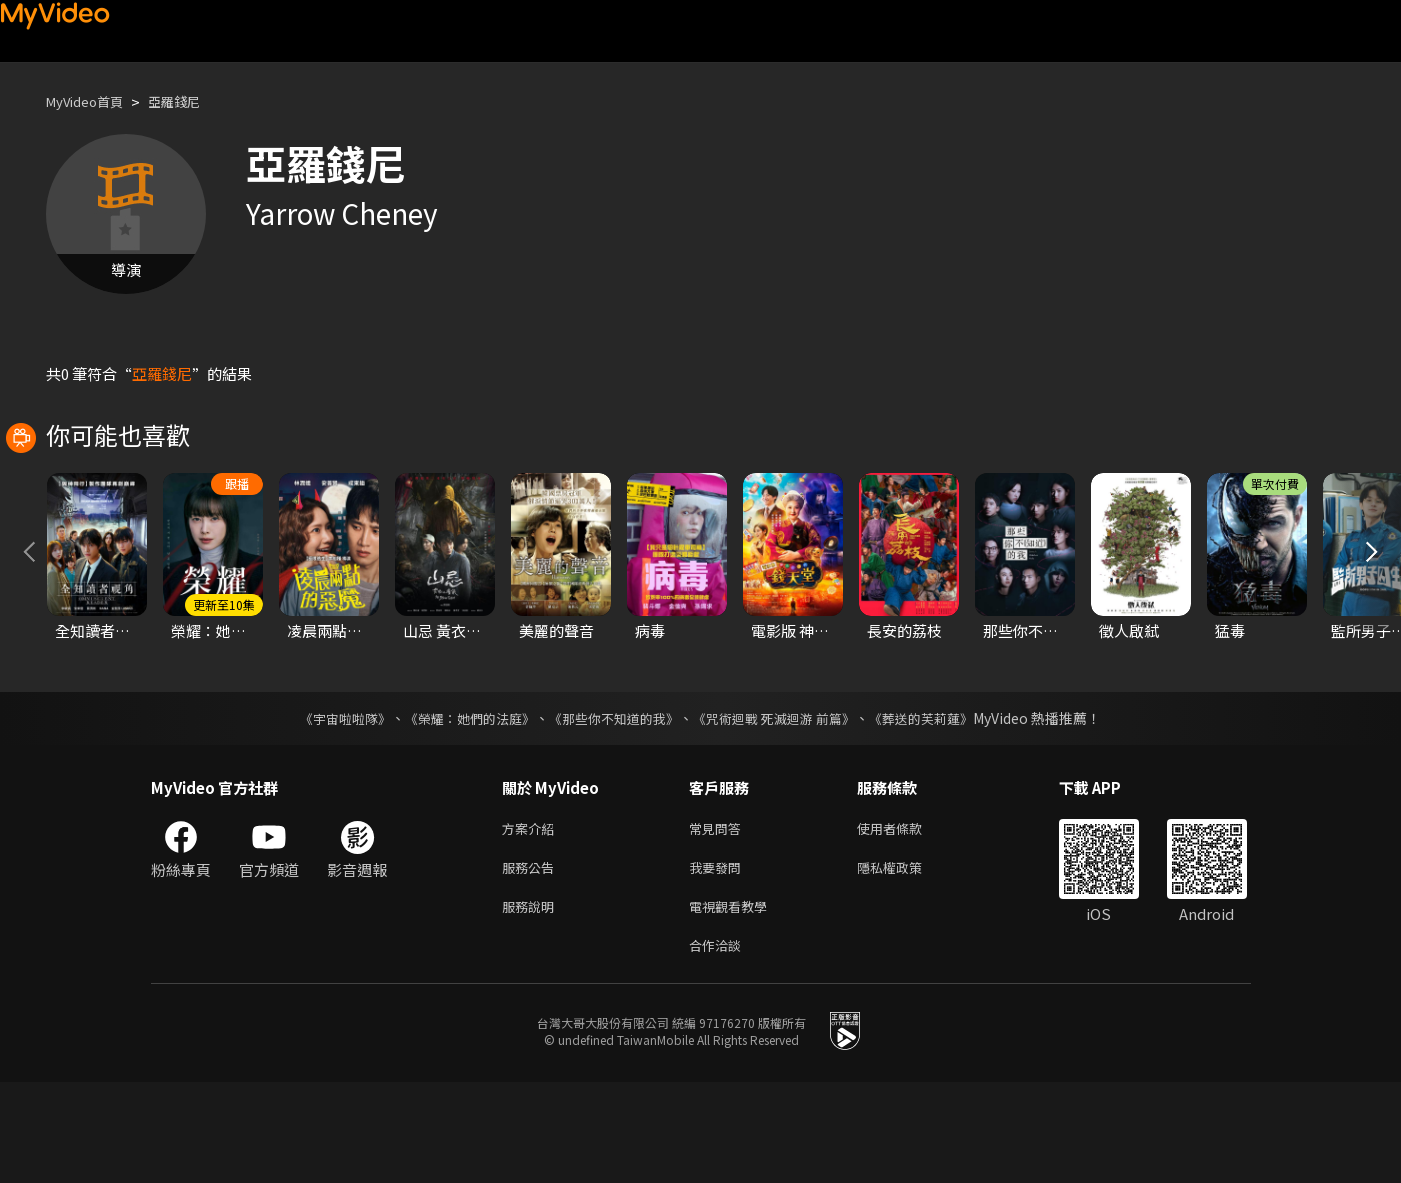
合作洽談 (719, 1044)
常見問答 (719, 918)
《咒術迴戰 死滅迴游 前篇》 (784, 807)
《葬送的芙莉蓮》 (941, 807)
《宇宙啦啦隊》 (326, 807)
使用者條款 (906, 918)
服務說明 (532, 1002)
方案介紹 (532, 918)
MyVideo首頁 (91, 101)
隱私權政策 (906, 960)
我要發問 (719, 960)
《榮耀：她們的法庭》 (459, 807)
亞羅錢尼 (192, 101)
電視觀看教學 (734, 1002)
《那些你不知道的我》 (613, 807)
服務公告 (532, 960)
